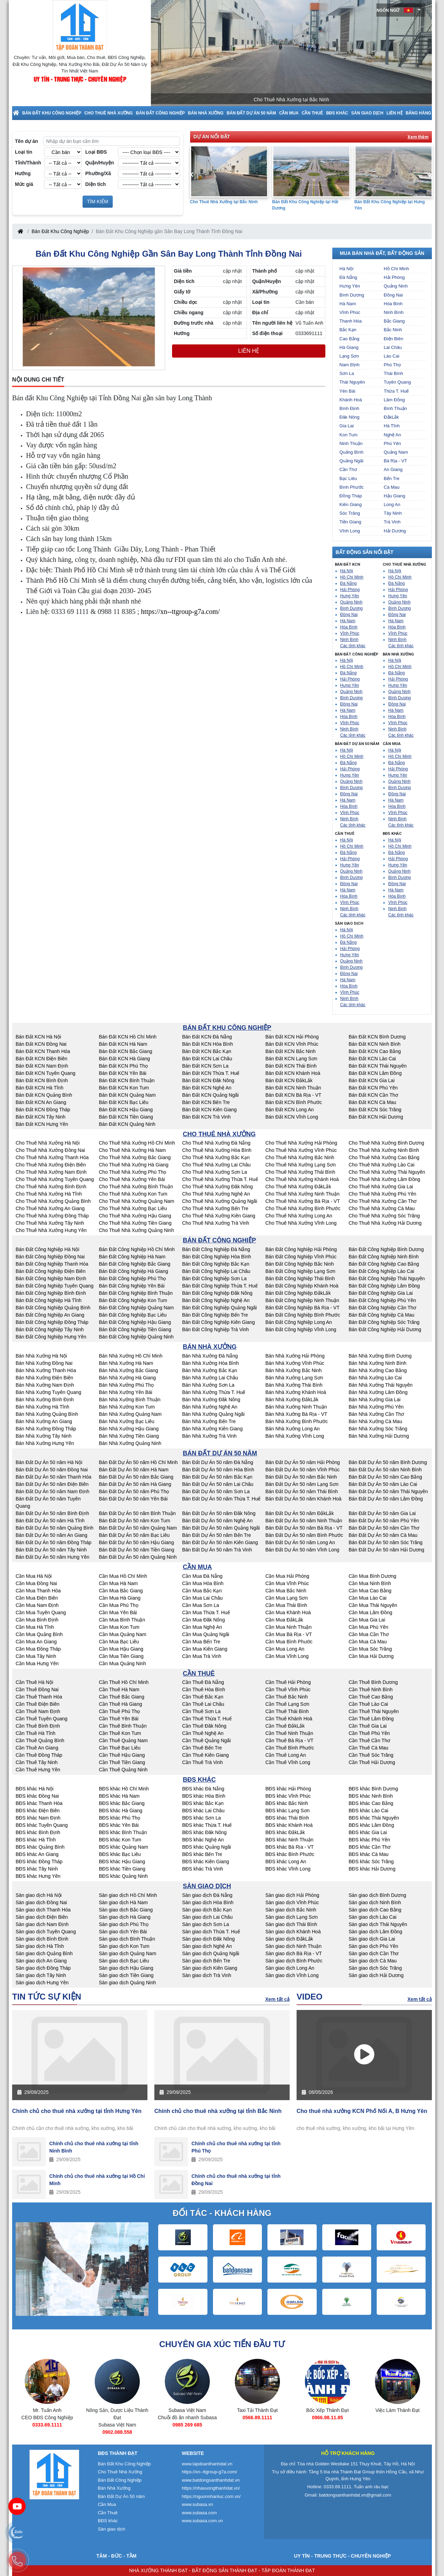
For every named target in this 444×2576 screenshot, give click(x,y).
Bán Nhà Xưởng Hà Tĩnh (42, 1407)
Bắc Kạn (348, 329)
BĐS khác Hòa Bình (203, 1796)
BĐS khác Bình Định (38, 1832)
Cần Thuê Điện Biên (37, 1704)
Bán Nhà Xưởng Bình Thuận (130, 1399)
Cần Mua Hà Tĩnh (35, 1627)
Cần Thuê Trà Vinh (202, 1762)
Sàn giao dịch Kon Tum (124, 1946)
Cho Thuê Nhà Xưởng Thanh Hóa (52, 1157)
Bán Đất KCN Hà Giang (124, 1058)
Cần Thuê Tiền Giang (122, 1762)
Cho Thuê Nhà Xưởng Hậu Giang (135, 1215)
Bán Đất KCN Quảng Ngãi (210, 1095)
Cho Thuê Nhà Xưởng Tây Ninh (50, 1223)
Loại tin (23, 152)
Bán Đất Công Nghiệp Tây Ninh (50, 1329)
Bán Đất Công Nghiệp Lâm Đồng (384, 1286)
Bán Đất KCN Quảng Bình (44, 1095)
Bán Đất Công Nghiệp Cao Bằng (384, 1264)
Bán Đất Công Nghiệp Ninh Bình (384, 1256)
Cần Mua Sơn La (200, 1605)
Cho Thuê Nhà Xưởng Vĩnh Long (300, 1223)
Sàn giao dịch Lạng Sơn (291, 1917)
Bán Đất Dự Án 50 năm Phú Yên (384, 1520)
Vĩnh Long (350, 530)
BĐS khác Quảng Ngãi (206, 1847)
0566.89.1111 (327, 2417)
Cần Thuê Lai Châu (203, 1704)
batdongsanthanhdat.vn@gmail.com (355, 2495)
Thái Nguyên (352, 382)
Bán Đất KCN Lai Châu (207, 1058)
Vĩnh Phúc (350, 312)
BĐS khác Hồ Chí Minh (124, 1788)
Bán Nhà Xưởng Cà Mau (375, 1421)
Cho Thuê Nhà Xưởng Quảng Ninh (136, 1230)
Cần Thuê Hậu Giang (122, 1755)
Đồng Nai (393, 295)
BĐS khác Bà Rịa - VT (289, 1847)
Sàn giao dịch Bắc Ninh (290, 1909)
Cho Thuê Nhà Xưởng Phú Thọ (132, 1172)
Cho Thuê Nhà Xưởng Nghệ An (216, 1194)
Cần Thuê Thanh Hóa (39, 1697)
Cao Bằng (350, 338)
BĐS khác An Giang (37, 1854)
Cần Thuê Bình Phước (289, 1748)
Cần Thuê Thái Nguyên (374, 1711)
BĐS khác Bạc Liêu (120, 1854)
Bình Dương (352, 295)
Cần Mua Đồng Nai (36, 1583)
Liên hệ (394, 113)
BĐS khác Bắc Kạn (203, 1803)
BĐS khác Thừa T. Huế (207, 1825)
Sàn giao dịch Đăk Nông (208, 1939)
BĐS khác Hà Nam (119, 1796)
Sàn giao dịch (367, 113)
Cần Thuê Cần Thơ (369, 1740)
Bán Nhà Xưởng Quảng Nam (130, 1414)
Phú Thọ (392, 364)
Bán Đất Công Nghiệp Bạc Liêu (132, 1315)
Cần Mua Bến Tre (201, 1641)
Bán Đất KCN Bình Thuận (126, 1080)
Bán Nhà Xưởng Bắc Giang (128, 1370)
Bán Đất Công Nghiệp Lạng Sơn (300, 1271)
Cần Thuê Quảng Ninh (123, 1769)
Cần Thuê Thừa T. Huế (207, 1718)
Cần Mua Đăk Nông (203, 1620)
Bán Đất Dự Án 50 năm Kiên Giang (220, 1542)
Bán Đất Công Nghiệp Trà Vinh (215, 1329)
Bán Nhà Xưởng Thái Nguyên (380, 1385)
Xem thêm (418, 137)
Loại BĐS (96, 152)
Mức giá (24, 184)
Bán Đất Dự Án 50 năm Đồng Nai (52, 1469)
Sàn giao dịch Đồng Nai (41, 1902)
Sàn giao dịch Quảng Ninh (127, 1982)
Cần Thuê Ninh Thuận (289, 1733)
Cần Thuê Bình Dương (373, 1682)
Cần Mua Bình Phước (289, 1641)
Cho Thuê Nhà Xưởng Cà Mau (382, 1208)
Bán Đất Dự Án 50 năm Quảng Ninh (138, 1557)
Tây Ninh (393, 513)
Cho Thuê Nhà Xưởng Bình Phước (302, 1208)
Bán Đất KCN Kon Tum (124, 1087)
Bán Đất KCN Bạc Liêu (123, 1102)
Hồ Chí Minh (396, 268)
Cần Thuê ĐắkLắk (285, 1726)
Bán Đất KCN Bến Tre (206, 1102)
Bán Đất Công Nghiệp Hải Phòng (301, 1249)
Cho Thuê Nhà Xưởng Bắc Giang (135, 1157)
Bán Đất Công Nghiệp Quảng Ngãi (219, 1307)
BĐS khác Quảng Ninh (123, 1876)
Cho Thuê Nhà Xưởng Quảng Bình (53, 1201)
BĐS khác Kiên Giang (205, 1861)
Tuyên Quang (397, 382)
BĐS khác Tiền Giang (122, 1869)
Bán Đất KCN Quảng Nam (127, 1095)
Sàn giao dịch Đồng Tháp (43, 1968)
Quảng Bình (352, 452)
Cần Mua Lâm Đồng (370, 1612)
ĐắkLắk (391, 417)
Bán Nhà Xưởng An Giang (44, 1421)
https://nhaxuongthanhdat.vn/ (211, 2488)
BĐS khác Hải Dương (372, 1869)
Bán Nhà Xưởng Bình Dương (380, 1356)
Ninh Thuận (351, 443)
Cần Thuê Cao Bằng (371, 1697)
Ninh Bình (393, 312)
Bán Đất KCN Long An (289, 1109)
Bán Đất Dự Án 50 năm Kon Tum (134, 1520)
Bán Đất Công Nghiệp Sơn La (214, 1278)
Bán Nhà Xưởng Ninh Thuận (296, 1407)
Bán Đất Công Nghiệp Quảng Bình (53, 1307)
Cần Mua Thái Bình (286, 1605)
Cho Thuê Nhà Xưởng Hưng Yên (51, 1230)
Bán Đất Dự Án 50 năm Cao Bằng (385, 1477)
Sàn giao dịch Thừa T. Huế (211, 1931)
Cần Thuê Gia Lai (368, 1726)
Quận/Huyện (99, 162)
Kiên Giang (351, 504)
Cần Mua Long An (284, 1649)
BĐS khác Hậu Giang (122, 1861)
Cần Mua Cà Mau (368, 1641)
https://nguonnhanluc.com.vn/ (211, 2496)
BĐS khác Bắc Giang (122, 1803)
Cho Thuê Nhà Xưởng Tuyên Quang (55, 1179)
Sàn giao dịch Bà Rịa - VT (293, 1953)
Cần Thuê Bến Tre (202, 1748)
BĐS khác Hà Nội (34, 1788)
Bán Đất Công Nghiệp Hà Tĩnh (49, 1300)
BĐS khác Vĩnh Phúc (288, 1796)
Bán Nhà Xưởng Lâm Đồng (378, 1392)
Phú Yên (392, 443)
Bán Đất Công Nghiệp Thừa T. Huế (220, 1286)
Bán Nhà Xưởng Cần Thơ (376, 1414)
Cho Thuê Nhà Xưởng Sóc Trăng (384, 1215)
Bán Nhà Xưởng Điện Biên (44, 1377)
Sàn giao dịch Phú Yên (373, 1946)
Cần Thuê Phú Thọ (119, 1711)
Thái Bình (393, 373)
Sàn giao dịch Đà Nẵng (207, 1895)
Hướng (23, 173)
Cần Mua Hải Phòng (287, 1576)
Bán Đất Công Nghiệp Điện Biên (50, 1271)
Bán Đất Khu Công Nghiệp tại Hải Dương (388, 205)
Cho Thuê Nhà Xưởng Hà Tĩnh (49, 1194)
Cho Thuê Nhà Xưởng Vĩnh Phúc (301, 1150)
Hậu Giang (394, 495)
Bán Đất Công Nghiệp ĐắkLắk (298, 1293)
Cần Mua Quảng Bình (39, 1634)
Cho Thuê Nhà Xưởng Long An (298, 1215)
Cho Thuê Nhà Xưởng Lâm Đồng (384, 1179)
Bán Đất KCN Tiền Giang (126, 1117)
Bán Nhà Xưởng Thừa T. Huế (213, 1392)
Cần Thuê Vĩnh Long (287, 1762)
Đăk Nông (350, 417)
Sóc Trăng (350, 513)
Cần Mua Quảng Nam (122, 1634)
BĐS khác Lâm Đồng (371, 1825)
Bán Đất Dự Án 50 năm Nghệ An (217, 1520)
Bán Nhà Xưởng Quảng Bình (47, 1414)
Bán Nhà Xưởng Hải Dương (379, 1436)
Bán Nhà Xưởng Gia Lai (375, 1399)
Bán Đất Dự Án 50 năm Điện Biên (52, 1484)
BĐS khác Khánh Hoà (289, 1825)
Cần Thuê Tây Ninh (37, 1762)
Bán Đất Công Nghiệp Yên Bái (131, 1286)
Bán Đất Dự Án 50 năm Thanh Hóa (53, 1477)
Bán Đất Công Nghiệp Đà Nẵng (216, 1249)
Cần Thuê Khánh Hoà (288, 1718)
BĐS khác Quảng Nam (123, 1847)
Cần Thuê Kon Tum (120, 1733)
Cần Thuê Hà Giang (120, 1704)
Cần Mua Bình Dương (372, 1576)
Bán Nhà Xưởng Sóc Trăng (378, 1428)
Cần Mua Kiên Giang (204, 1649)
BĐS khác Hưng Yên (38, 1876)
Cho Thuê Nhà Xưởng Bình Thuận (136, 1186)
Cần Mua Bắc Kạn (202, 1590)
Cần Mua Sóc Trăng (370, 1649)
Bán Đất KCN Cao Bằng (375, 1051)
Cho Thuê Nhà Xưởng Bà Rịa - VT (302, 1201)
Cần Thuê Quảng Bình (40, 1740)
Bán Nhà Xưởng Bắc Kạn (209, 1370)
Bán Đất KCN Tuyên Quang (45, 1073)
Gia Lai (347, 425)
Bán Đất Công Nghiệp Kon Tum (133, 1300)
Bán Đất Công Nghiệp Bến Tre (215, 1315)
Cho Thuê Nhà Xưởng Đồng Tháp (52, 1215)
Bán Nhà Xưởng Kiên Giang (212, 1428)
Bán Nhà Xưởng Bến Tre (209, 1421)
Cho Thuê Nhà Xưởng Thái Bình (300, 1172)
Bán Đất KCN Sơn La (205, 1066)
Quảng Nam (396, 452)
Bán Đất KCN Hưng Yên (42, 1124)
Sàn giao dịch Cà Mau (373, 1960)
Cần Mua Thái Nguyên (373, 1605)
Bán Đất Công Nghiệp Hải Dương (385, 1329)
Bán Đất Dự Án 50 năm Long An (300, 1542)
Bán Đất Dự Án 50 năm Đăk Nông (219, 1513)
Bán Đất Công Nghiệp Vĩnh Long (300, 1329)
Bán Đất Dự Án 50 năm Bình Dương (388, 1462)
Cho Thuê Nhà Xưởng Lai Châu (216, 1164)
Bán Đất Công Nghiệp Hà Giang (133, 1271)
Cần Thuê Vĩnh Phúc (287, 1689)
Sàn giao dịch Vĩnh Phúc (292, 1902)
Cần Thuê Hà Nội (34, 1682)
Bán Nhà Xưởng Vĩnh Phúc (294, 1363)
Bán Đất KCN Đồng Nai (41, 1044)
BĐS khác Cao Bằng (371, 1803)
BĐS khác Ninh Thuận (289, 1839)
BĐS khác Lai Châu (203, 1810)
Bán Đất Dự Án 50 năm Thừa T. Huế (221, 1498)
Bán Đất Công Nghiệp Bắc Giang (134, 1264)
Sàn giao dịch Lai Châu (207, 1917)
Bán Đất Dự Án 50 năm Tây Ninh (51, 1549)
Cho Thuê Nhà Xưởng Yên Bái (132, 1179)
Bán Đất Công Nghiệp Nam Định (51, 1278)
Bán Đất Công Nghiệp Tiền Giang (135, 1329)
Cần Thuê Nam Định (38, 1711)
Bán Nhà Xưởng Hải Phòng (295, 1356)
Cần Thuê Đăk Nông (204, 1726)
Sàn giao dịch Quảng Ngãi (210, 1953)
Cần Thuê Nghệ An (202, 1733)
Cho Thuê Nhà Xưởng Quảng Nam (136, 1201)
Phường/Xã (98, 173)
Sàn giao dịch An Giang (41, 1960)
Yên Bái (348, 391)
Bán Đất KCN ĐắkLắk (289, 1080)
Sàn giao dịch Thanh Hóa (43, 1909)
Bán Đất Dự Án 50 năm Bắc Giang (136, 1477)
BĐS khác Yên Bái (119, 1825)
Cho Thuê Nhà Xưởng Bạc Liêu (133, 1208)
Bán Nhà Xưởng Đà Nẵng (210, 1356)
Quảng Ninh (396, 286)
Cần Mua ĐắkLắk (284, 1620)
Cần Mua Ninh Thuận (288, 1627)
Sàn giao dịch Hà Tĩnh (40, 1946)
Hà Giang (349, 347)
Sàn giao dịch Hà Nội (39, 1895)
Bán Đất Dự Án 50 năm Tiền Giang (136, 1549)
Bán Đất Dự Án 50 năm (251, 113)
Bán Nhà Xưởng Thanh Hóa (46, 1370)
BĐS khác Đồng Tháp (39, 1861)
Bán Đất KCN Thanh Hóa (43, 1051)
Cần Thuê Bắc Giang (121, 1697)
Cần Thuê (312, 113)
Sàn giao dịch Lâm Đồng (375, 1931)
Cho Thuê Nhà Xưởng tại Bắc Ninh (306, 201)
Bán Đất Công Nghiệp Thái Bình (300, 1278)
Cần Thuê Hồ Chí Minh (123, 1682)
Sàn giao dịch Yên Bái (123, 1931)
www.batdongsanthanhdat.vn (211, 2480)
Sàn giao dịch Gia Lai (372, 1939)
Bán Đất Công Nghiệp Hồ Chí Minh (137, 1249)
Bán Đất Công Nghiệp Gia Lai (381, 1293)
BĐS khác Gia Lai (368, 1832)
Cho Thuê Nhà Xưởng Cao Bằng (384, 1157)
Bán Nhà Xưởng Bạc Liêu (126, 1421)
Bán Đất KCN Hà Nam (123, 1044)
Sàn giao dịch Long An (289, 1968)
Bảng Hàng (418, 113)
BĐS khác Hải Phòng (288, 1788)
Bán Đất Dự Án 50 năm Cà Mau (383, 1535)
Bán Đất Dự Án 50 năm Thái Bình (301, 1491)
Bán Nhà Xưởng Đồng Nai (44, 1363)
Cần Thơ (348, 469)
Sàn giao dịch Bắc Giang (126, 1909)
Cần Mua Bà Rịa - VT (288, 1634)
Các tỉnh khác (353, 645)
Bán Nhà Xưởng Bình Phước (296, 1421)
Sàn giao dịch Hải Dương (376, 1975)
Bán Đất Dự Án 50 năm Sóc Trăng (385, 1542)
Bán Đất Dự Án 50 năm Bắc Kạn (217, 1477)
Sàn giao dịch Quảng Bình (44, 1953)
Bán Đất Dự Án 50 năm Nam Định (52, 1491)
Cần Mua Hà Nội (34, 1576)
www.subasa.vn (197, 2504)
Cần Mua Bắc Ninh (285, 1590)
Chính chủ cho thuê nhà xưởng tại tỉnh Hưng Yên (77, 2111)
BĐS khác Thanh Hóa (39, 1803)
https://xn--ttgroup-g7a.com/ (180, 611)
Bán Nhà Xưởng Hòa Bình (210, 1363)
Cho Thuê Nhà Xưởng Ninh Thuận (302, 1194)
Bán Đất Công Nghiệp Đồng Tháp (52, 1322)
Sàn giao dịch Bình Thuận (127, 1939)
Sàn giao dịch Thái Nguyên (378, 1924)
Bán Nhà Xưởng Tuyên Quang (48, 1392)
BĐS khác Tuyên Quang (42, 1825)
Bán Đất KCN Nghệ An (206, 1087)
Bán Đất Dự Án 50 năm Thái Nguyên (388, 1491)
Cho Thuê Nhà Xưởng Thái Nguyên (387, 1172)
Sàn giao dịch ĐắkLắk (289, 1939)
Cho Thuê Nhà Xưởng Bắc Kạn (216, 1157)
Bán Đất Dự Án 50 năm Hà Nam (134, 1469)
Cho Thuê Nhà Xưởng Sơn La (214, 1172)
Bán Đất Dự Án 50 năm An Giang (51, 1535)
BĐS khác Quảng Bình (40, 1847)
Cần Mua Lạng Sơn (286, 1598)
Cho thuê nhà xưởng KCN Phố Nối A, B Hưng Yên (362, 2111)
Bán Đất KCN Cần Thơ (373, 1095)
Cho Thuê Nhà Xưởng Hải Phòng (301, 1143)
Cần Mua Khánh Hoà (288, 1612)
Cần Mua (289, 113)
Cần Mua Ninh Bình (370, 1583)
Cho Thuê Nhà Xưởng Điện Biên (51, 1164)
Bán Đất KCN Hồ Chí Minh (127, 1036)
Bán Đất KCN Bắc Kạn (206, 1051)
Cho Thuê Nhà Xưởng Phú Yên (382, 1194)
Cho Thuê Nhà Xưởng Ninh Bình (384, 1150)
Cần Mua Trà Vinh (201, 1656)
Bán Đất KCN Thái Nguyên (378, 1066)
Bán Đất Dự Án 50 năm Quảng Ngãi (221, 1528)
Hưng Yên (350, 286)
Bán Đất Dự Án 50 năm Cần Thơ (384, 1528)
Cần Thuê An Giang (37, 1748)
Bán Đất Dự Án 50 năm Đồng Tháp (54, 1542)
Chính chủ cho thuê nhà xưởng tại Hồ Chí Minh (97, 2179)
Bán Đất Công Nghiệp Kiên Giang (218, 1322)
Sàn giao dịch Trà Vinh (206, 1975)
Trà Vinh (392, 521)
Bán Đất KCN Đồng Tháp (43, 1109)
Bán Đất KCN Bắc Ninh (290, 1051)
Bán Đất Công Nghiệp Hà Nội (47, 1249)
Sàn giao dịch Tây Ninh (41, 1975)
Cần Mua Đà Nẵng (202, 1576)
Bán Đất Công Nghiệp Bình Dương (386, 1249)
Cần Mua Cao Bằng (370, 1590)
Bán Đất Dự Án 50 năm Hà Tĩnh (50, 1520)
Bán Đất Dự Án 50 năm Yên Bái (133, 1498)
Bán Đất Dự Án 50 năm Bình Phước (304, 1535)
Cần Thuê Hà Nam (119, 1689)
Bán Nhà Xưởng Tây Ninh (43, 1436)
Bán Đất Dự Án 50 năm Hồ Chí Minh (138, 1462)
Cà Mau (392, 487)
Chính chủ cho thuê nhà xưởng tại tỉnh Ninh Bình (93, 2147)
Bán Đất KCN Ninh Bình (375, 1044)
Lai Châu (393, 347)
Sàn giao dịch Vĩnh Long (291, 1975)
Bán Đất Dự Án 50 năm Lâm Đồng (386, 1498)
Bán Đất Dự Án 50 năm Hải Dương (386, 1549)
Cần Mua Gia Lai (367, 1620)
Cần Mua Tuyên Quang (41, 1612)
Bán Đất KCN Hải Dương (376, 1117)
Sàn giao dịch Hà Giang (125, 1917)
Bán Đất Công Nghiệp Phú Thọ (132, 1278)
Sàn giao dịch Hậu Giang (126, 1968)
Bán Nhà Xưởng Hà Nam (126, 1363)
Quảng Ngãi (352, 460)
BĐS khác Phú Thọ (119, 1818)
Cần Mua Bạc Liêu (119, 1641)
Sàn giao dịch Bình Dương (377, 1895)
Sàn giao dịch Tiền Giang (126, 1975)
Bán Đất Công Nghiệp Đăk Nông (217, 1293)
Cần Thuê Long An (285, 1755)
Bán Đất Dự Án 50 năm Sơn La (216, 1491)
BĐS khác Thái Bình (287, 1818)
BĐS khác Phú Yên (369, 1839)
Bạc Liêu (348, 478)
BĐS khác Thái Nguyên (374, 1818)
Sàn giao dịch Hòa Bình (207, 1902)
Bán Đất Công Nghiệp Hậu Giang (135, 1322)
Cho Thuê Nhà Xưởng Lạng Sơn (300, 1164)
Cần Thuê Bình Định (38, 1726)
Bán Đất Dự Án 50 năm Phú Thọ (134, 1491)
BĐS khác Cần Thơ (370, 1847)
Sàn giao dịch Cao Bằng (375, 1909)
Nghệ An (392, 434)
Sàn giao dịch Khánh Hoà (293, 1931)
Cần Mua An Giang (36, 1641)
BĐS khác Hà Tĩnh (36, 1839)
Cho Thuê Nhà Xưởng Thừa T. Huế (220, 1179)
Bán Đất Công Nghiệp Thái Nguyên (387, 1278)
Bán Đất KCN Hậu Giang (126, 1109)
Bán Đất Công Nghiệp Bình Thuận (136, 1293)
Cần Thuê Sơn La (201, 1711)
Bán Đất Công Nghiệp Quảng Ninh (136, 1337)
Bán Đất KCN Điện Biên (41, 1058)
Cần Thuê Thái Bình (287, 1711)
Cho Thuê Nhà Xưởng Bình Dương (386, 1143)
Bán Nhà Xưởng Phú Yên (376, 1407)
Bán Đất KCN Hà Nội (38, 1036)
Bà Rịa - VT (395, 460)
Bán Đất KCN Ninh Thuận (293, 1087)
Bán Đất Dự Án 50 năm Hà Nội (49, 1462)
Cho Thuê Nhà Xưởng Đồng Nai (50, 1150)
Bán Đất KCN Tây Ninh (41, 1117)
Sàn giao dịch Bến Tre (206, 1960)
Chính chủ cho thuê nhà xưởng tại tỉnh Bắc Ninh (218, 2111)
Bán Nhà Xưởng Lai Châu (210, 1377)
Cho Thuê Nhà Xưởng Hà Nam (132, 1150)
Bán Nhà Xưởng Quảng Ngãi (213, 1414)
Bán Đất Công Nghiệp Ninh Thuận (302, 1300)
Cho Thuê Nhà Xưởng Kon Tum (133, 1194)
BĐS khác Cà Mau (368, 1854)
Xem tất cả (277, 1999)
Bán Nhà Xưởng (206, 113)
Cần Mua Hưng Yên (37, 1663)
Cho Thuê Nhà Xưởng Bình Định (51, 1186)
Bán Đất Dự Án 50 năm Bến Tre (216, 1535)
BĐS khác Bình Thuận (123, 1832)
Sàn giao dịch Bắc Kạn (207, 1909)
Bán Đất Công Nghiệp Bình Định (51, 1293)
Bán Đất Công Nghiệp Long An (298, 1322)
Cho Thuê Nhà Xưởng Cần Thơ (383, 1201)
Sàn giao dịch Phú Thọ (123, 1924)
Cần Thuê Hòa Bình (203, 1689)
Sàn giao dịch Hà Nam (123, 1902)
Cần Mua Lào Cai (367, 1598)
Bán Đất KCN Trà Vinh (206, 1117)
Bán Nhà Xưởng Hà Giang (127, 1377)
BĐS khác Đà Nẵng (203, 1788)
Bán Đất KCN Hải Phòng (292, 1036)
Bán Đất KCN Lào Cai (372, 1058)
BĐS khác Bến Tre (202, 1854)
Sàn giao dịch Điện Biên (42, 1917)
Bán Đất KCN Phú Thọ (123, 1066)
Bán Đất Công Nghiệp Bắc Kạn (215, 1264)
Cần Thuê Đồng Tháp (39, 1755)
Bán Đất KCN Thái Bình (291, 1066)
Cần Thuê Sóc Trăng (371, 1755)
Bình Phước (352, 487)
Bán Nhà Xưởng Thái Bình (294, 1385)
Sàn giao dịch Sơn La (205, 1924)
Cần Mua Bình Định (37, 1620)
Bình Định (349, 408)
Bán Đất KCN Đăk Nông (208, 1080)
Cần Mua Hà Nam (118, 1583)
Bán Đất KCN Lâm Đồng (375, 1073)
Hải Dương (395, 530)
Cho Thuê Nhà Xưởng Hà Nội (48, 1143)
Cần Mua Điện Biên (37, 1598)
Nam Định (350, 364)
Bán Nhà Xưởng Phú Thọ (126, 1385)
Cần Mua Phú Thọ (118, 1605)
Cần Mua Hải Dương (371, 1656)
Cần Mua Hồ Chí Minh (123, 1576)
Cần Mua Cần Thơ (369, 1634)
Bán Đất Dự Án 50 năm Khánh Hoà (303, 1498)
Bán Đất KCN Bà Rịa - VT (293, 1095)
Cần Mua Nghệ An (202, 1627)
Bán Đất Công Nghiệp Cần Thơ (382, 1307)
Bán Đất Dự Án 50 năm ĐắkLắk (299, 1513)
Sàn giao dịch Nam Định (42, 1924)
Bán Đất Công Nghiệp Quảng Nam (136, 1307)
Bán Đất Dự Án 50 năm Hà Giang (135, 1484)
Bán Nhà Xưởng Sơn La (208, 1385)
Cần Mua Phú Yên (368, 1627)
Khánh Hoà (351, 399)
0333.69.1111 (117, 2425)
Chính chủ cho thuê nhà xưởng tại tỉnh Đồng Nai (236, 2179)
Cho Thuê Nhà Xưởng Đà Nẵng (216, 1143)
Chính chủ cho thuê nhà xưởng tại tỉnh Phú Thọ (236, 2147)
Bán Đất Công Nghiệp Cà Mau (382, 1315)
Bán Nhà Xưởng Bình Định (45, 1399)
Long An (392, 504)
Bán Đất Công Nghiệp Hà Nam (132, 1256)
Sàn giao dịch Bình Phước (293, 1960)
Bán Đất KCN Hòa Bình (207, 1044)
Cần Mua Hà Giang (119, 1598)
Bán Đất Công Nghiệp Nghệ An (215, 1300)
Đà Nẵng (348, 277)
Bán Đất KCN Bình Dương (377, 1036)
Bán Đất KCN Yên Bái (122, 1073)
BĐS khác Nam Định (38, 1818)
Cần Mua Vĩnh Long (287, 1656)
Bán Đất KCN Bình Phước (293, 1102)
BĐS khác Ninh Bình (371, 1796)
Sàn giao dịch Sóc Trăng (375, 1968)
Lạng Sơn (349, 356)
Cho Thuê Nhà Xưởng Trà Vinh (215, 1223)
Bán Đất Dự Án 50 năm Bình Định (52, 1513)
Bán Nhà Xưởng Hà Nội (41, 1356)
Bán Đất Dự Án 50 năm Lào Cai (383, 1484)
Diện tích (95, 184)
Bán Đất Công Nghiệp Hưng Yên (51, 1337)
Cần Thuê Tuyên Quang (41, 1718)
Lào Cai (391, 356)
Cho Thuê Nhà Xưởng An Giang (50, 1208)
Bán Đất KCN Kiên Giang (209, 1109)
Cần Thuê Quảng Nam (123, 1740)
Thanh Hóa (351, 321)
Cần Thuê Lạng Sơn (287, 1704)
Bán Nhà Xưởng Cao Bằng (378, 1370)
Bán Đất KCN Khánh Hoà (292, 1073)
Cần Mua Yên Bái (118, 1612)
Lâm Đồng (394, 399)
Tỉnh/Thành (28, 162)
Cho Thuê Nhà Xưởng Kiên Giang (218, 1215)
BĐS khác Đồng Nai (37, 1796)
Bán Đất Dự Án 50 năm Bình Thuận (137, 1513)
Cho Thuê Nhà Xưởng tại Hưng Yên (224, 201)
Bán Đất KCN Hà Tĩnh (39, 1087)
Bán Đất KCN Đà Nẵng (207, 1036)
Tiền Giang (350, 521)
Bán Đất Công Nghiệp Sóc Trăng (384, 1322)
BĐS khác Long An (285, 1861)
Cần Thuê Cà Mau (368, 1748)
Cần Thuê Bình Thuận (123, 1726)
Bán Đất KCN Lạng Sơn (291, 1058)
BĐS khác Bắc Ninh (286, 1803)
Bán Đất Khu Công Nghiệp (51, 113)
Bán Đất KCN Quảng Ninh (127, 1124)
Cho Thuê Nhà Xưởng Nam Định (51, 1172)
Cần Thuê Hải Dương (372, 1762)
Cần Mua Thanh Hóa (38, 1590)
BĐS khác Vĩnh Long (287, 1869)
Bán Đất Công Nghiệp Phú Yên (382, 1300)
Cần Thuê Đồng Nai (37, 1689)
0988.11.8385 (47, 2425)
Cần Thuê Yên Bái (118, 1718)
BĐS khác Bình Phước (289, 1854)
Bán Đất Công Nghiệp (160, 113)
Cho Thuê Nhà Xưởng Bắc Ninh (299, 1157)
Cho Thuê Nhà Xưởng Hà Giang (134, 1164)
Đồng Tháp (351, 495)
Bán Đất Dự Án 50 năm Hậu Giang (136, 1542)
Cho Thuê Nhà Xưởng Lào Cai (382, 1164)
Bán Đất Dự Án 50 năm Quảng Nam (138, 1528)
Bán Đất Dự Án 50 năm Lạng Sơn (302, 1484)
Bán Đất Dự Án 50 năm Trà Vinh (217, 1549)
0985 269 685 (257, 2425)
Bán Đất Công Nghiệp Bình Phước (302, 1315)
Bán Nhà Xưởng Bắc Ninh (293, 1370)
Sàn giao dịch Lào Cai (372, 1917)
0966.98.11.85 (397, 2417)
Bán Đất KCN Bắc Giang (125, 1051)
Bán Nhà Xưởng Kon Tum (127, 1407)
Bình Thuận (395, 408)
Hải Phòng (394, 277)
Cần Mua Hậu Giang (121, 1649)
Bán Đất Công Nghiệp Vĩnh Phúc (300, 1256)
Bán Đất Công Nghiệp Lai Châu (216, 1271)
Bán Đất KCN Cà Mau (372, 1102)
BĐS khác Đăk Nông (204, 1832)
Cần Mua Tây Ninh (36, 1656)
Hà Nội (347, 268)
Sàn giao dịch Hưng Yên (42, 1982)
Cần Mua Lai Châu (202, 1598)
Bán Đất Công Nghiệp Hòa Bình (216, 1256)
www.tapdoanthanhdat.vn (207, 2463)
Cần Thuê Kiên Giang (205, 1755)
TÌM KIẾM (97, 201)
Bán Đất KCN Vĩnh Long (291, 1117)
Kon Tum (349, 434)
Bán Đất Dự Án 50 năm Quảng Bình (54, 1528)
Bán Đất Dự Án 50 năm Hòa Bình (218, 1469)
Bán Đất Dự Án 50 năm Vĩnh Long (302, 1549)
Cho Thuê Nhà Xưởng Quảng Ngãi (219, 1201)
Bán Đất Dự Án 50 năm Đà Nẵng (217, 1462)
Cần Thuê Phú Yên (369, 1733)
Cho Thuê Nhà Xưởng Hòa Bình (216, 1150)
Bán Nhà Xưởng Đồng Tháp (46, 1428)
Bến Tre (391, 478)
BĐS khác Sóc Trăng (371, 1861)
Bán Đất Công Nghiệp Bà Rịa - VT (302, 1307)
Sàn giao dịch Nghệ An (207, 1946)
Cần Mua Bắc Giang (121, 1590)
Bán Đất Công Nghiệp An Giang (50, 1315)
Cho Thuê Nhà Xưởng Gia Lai (381, 1186)
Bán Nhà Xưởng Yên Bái (125, 1392)
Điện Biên (393, 338)
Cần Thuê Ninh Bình (371, 1689)
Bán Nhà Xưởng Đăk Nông (211, 1399)
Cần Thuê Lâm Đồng (371, 1718)
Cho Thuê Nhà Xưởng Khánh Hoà (302, 1179)
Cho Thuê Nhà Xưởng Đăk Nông (217, 1186)
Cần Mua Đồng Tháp (38, 1649)
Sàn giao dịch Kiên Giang (209, 1968)
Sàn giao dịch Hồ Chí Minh (128, 1895)
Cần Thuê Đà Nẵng (203, 1682)
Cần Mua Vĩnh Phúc (287, 1583)
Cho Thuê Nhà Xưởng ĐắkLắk (298, 1186)
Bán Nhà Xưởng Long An (292, 1428)
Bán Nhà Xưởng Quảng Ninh (130, 1443)
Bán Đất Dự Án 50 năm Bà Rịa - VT (304, 1528)
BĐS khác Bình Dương (373, 1788)
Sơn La (347, 373)
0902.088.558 (187, 2432)
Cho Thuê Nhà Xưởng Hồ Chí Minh (137, 1143)
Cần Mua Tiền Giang (121, 1656)
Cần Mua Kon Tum (119, 1627)
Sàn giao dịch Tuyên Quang (46, 1931)
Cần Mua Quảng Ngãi (205, 1634)
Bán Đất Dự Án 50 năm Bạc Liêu (134, 1535)
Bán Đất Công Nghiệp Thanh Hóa (52, 1264)
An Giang (393, 469)
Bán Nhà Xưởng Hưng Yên (45, 1443)
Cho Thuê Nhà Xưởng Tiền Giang (135, 1223)
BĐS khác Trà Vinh (202, 1869)
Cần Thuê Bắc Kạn (202, 1697)
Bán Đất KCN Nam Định (42, 1066)
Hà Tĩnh (392, 425)
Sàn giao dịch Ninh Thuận (293, 1946)
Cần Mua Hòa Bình (202, 1583)
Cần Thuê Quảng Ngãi (206, 1740)
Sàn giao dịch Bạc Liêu (124, 1960)
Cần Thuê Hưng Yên (38, 1769)
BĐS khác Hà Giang (120, 1810)
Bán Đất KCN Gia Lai (372, 1080)
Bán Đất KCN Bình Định (42, 1080)
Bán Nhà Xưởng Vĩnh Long (294, 1436)
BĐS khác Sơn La (201, 1818)
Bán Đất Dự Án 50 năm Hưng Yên (52, 1557)
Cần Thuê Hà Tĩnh (36, 1733)
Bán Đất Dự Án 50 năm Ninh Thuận (303, 1520)
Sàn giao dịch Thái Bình (291, 1924)
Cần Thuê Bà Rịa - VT (289, 1740)
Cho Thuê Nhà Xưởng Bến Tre (215, 1208)
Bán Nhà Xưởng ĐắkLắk (291, 1399)
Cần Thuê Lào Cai (368, 1704)
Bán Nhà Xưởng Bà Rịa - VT (296, 1414)
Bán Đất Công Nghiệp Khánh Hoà (302, 1286)
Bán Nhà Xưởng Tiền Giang (129, 1436)
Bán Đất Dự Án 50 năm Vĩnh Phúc (302, 1469)
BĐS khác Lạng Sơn (287, 1810)
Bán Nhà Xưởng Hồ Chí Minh (130, 1356)
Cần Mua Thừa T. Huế (206, 1612)
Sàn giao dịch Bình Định (42, 1939)
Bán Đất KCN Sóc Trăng (375, 1109)
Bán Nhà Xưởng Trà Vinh (209, 1436)
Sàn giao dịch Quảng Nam (127, 1953)
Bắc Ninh (393, 329)
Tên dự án (26, 141)
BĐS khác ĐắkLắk (285, 1832)
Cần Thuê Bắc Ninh (286, 1697)
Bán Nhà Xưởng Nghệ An (209, 1407)
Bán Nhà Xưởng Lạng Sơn (294, 1377)
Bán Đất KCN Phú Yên (373, 1087)
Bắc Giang (394, 321)
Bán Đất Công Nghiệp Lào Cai (381, 1271)
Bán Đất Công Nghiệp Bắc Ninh (299, 1264)
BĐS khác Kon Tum (120, 1839)
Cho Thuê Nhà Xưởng (108, 113)
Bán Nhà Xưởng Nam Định (45, 1385)
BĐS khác (337, 113)
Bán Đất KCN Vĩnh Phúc (291, 1044)
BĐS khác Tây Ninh (37, 1869)
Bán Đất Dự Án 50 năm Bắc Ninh (301, 1477)
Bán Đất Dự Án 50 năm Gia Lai (382, 1513)
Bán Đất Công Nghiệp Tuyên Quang (55, 1286)
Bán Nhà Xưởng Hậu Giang (129, 1428)
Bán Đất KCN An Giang (41, 1102)
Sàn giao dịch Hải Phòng (292, 1895)
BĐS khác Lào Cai (368, 1810)
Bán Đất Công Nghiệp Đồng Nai (50, 1256)
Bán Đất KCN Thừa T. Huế (210, 1073)
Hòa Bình (393, 303)
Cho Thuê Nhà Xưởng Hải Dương (385, 1223)
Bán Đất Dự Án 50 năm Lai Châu (217, 1484)
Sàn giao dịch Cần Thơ (374, 1953)
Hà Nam (348, 303)
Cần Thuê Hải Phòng (288, 1682)
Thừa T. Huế (396, 391)
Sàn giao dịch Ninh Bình (375, 1902)
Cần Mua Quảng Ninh (122, 1663)
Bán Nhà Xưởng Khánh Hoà (295, 1392)
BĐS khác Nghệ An (203, 1839)
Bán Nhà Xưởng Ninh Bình (378, 1363)
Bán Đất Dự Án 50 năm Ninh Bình (385, 1469)
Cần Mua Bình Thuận (122, 1620)
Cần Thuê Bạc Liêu (119, 1748)
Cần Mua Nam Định (37, 1605)
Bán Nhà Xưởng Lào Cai (375, 1377)
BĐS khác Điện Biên (38, 1810)
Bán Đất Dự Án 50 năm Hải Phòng (302, 1462)
